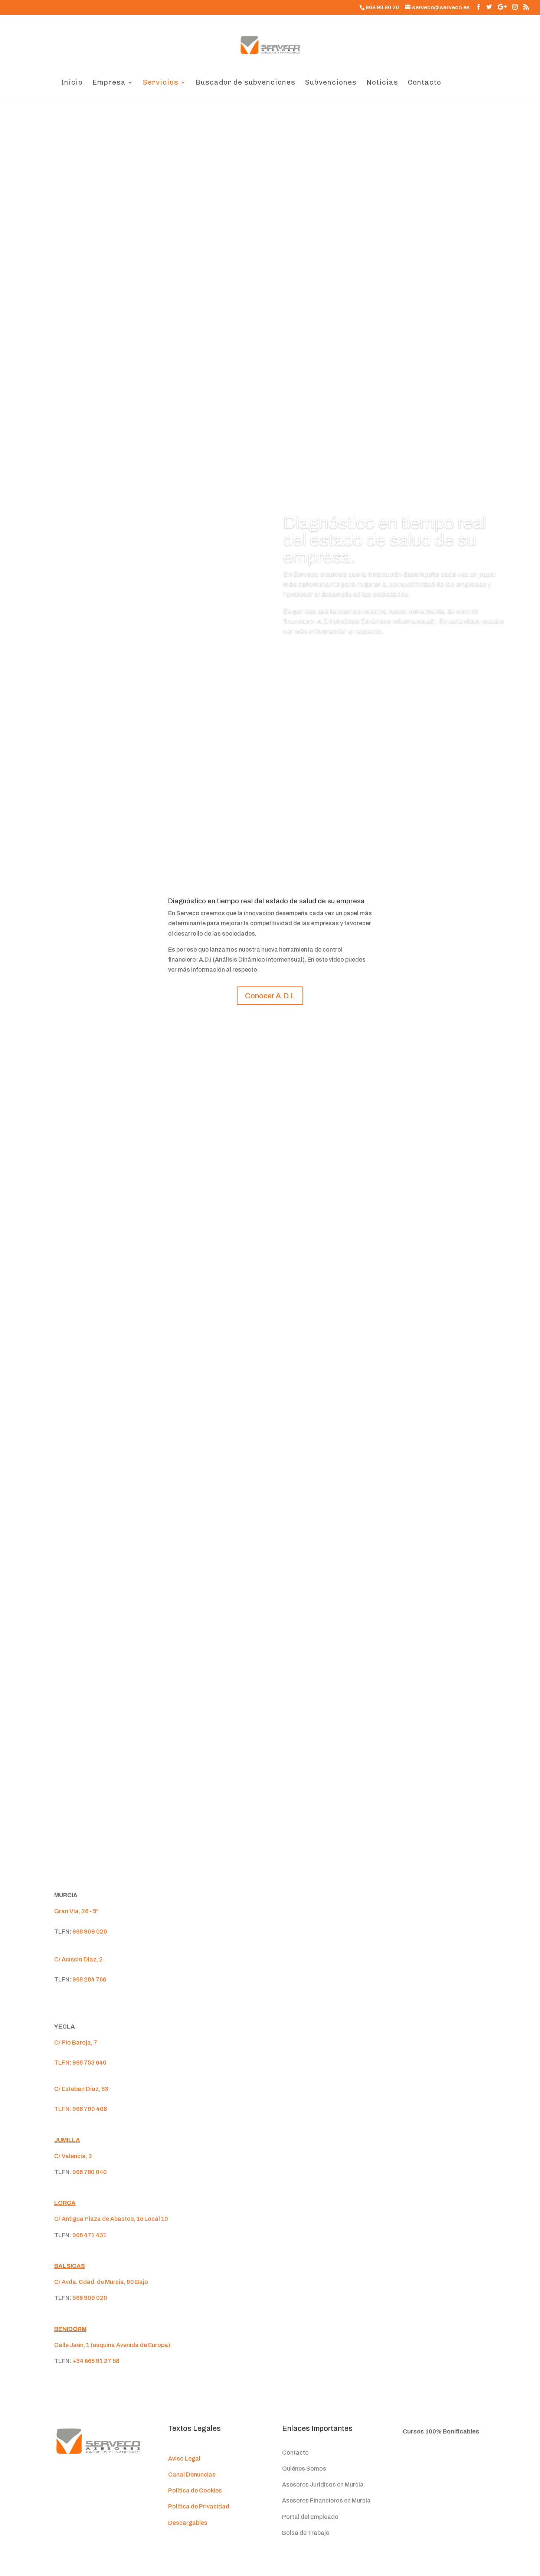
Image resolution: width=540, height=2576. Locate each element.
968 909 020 (89, 1931)
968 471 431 (89, 2235)
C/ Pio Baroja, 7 (75, 2042)
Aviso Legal (184, 2458)
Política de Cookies (195, 2490)
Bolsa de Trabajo (306, 2533)
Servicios (161, 83)
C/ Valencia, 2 (73, 2156)
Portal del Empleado (310, 2517)
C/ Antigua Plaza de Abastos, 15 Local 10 (111, 2219)
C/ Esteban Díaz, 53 (81, 2089)
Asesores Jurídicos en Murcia (323, 2484)
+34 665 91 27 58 (95, 2361)
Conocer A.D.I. (316, 653)
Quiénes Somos (304, 2468)
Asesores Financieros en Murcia (326, 2500)
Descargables (187, 2523)
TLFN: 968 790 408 (80, 2109)
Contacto (424, 83)
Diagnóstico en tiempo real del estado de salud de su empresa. (384, 540)
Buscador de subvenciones (245, 83)
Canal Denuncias (192, 2474)
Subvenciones (331, 83)
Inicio (72, 83)
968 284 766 (89, 1979)
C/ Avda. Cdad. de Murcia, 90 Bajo (101, 2282)
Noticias (382, 83)
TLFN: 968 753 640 (80, 2062)
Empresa (109, 83)
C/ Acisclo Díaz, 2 (78, 1959)
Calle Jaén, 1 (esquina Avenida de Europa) (112, 2345)
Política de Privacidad (198, 2506)
